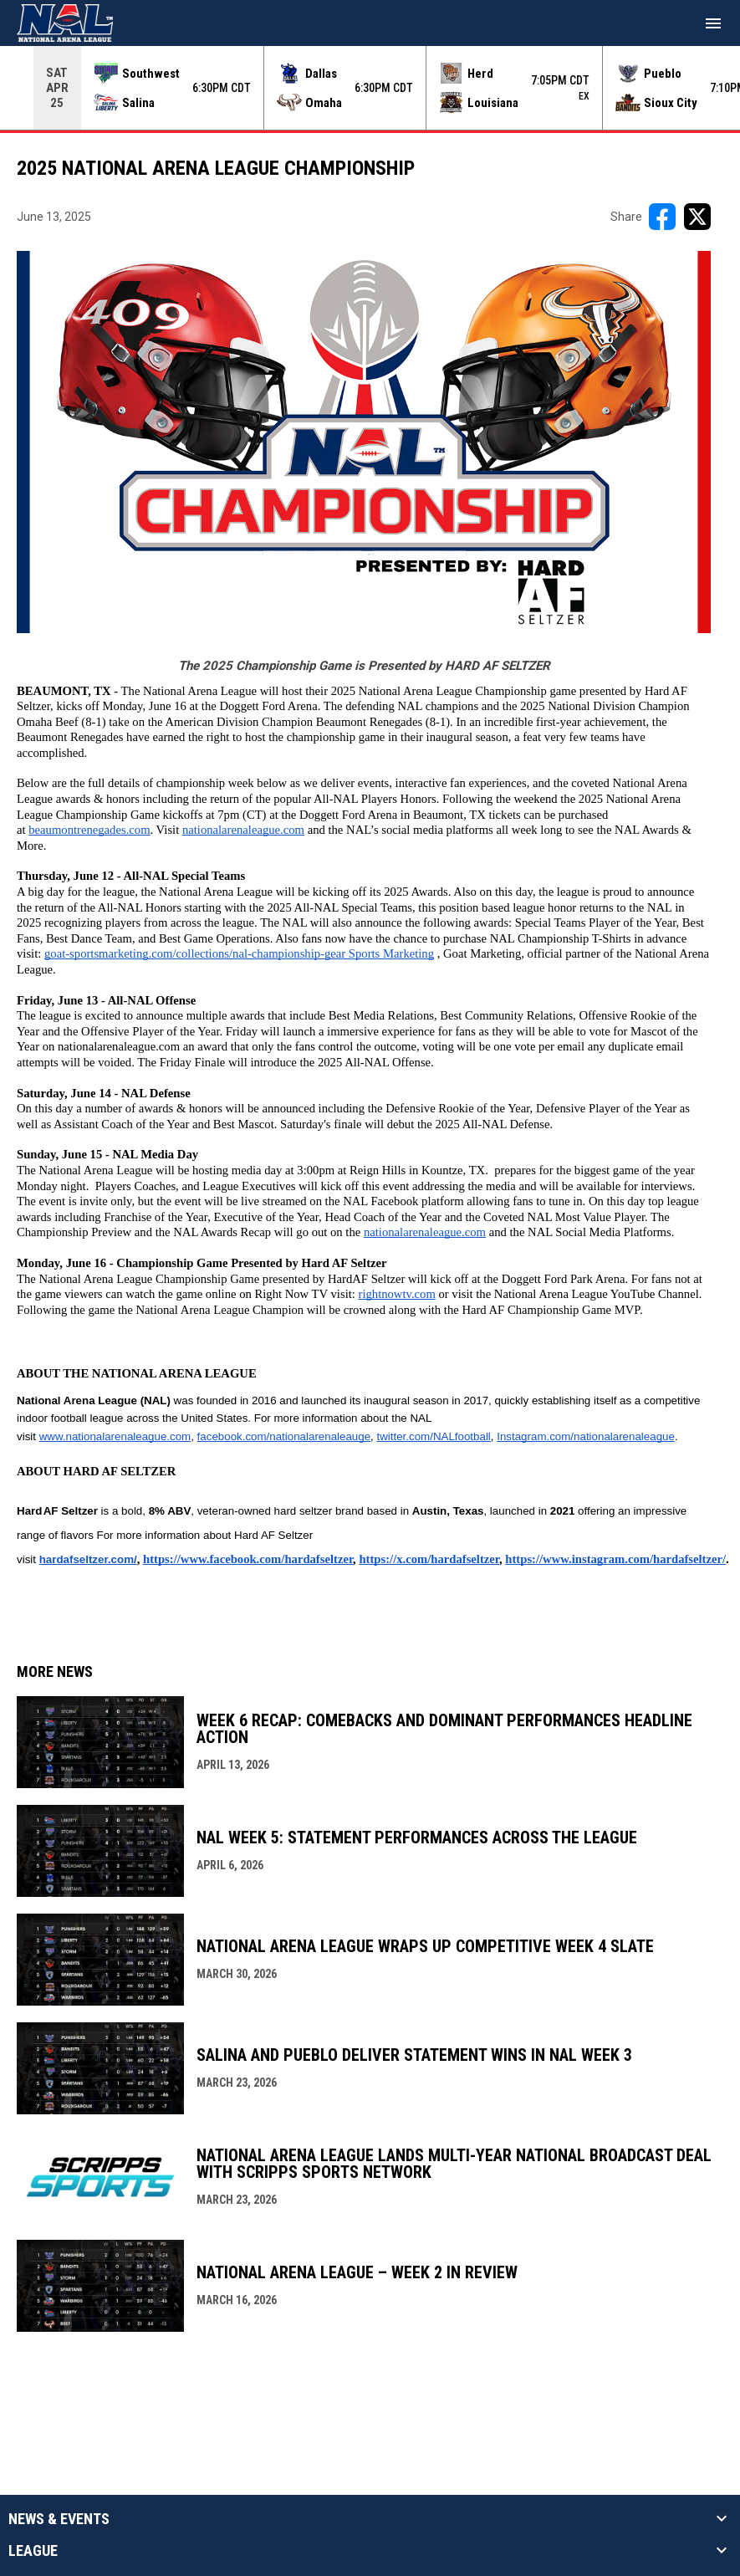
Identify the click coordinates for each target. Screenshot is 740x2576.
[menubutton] (713, 23)
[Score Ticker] (370, 88)
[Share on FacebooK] (662, 216)
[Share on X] (697, 216)
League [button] (33, 2550)
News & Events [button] (59, 2519)
